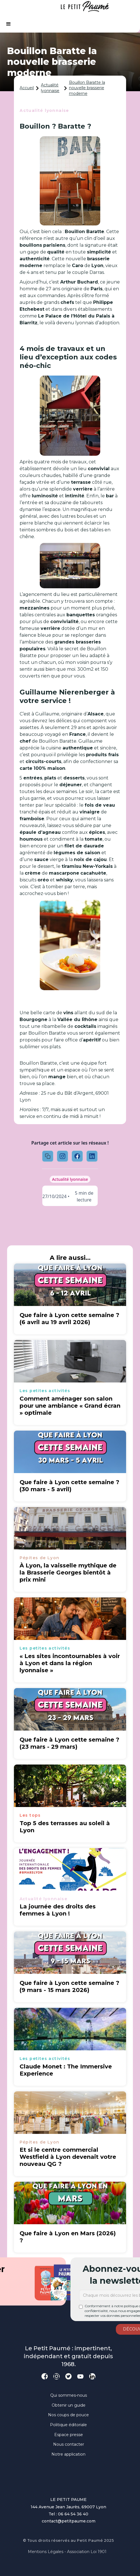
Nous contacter (68, 2444)
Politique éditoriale (68, 2424)
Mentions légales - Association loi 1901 (67, 2551)
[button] (8, 24)
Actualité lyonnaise (50, 87)
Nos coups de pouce (68, 2414)
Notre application (68, 2454)
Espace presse (68, 2434)
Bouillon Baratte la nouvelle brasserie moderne (87, 88)
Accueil (27, 87)
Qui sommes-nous (68, 2395)
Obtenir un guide (68, 2405)
